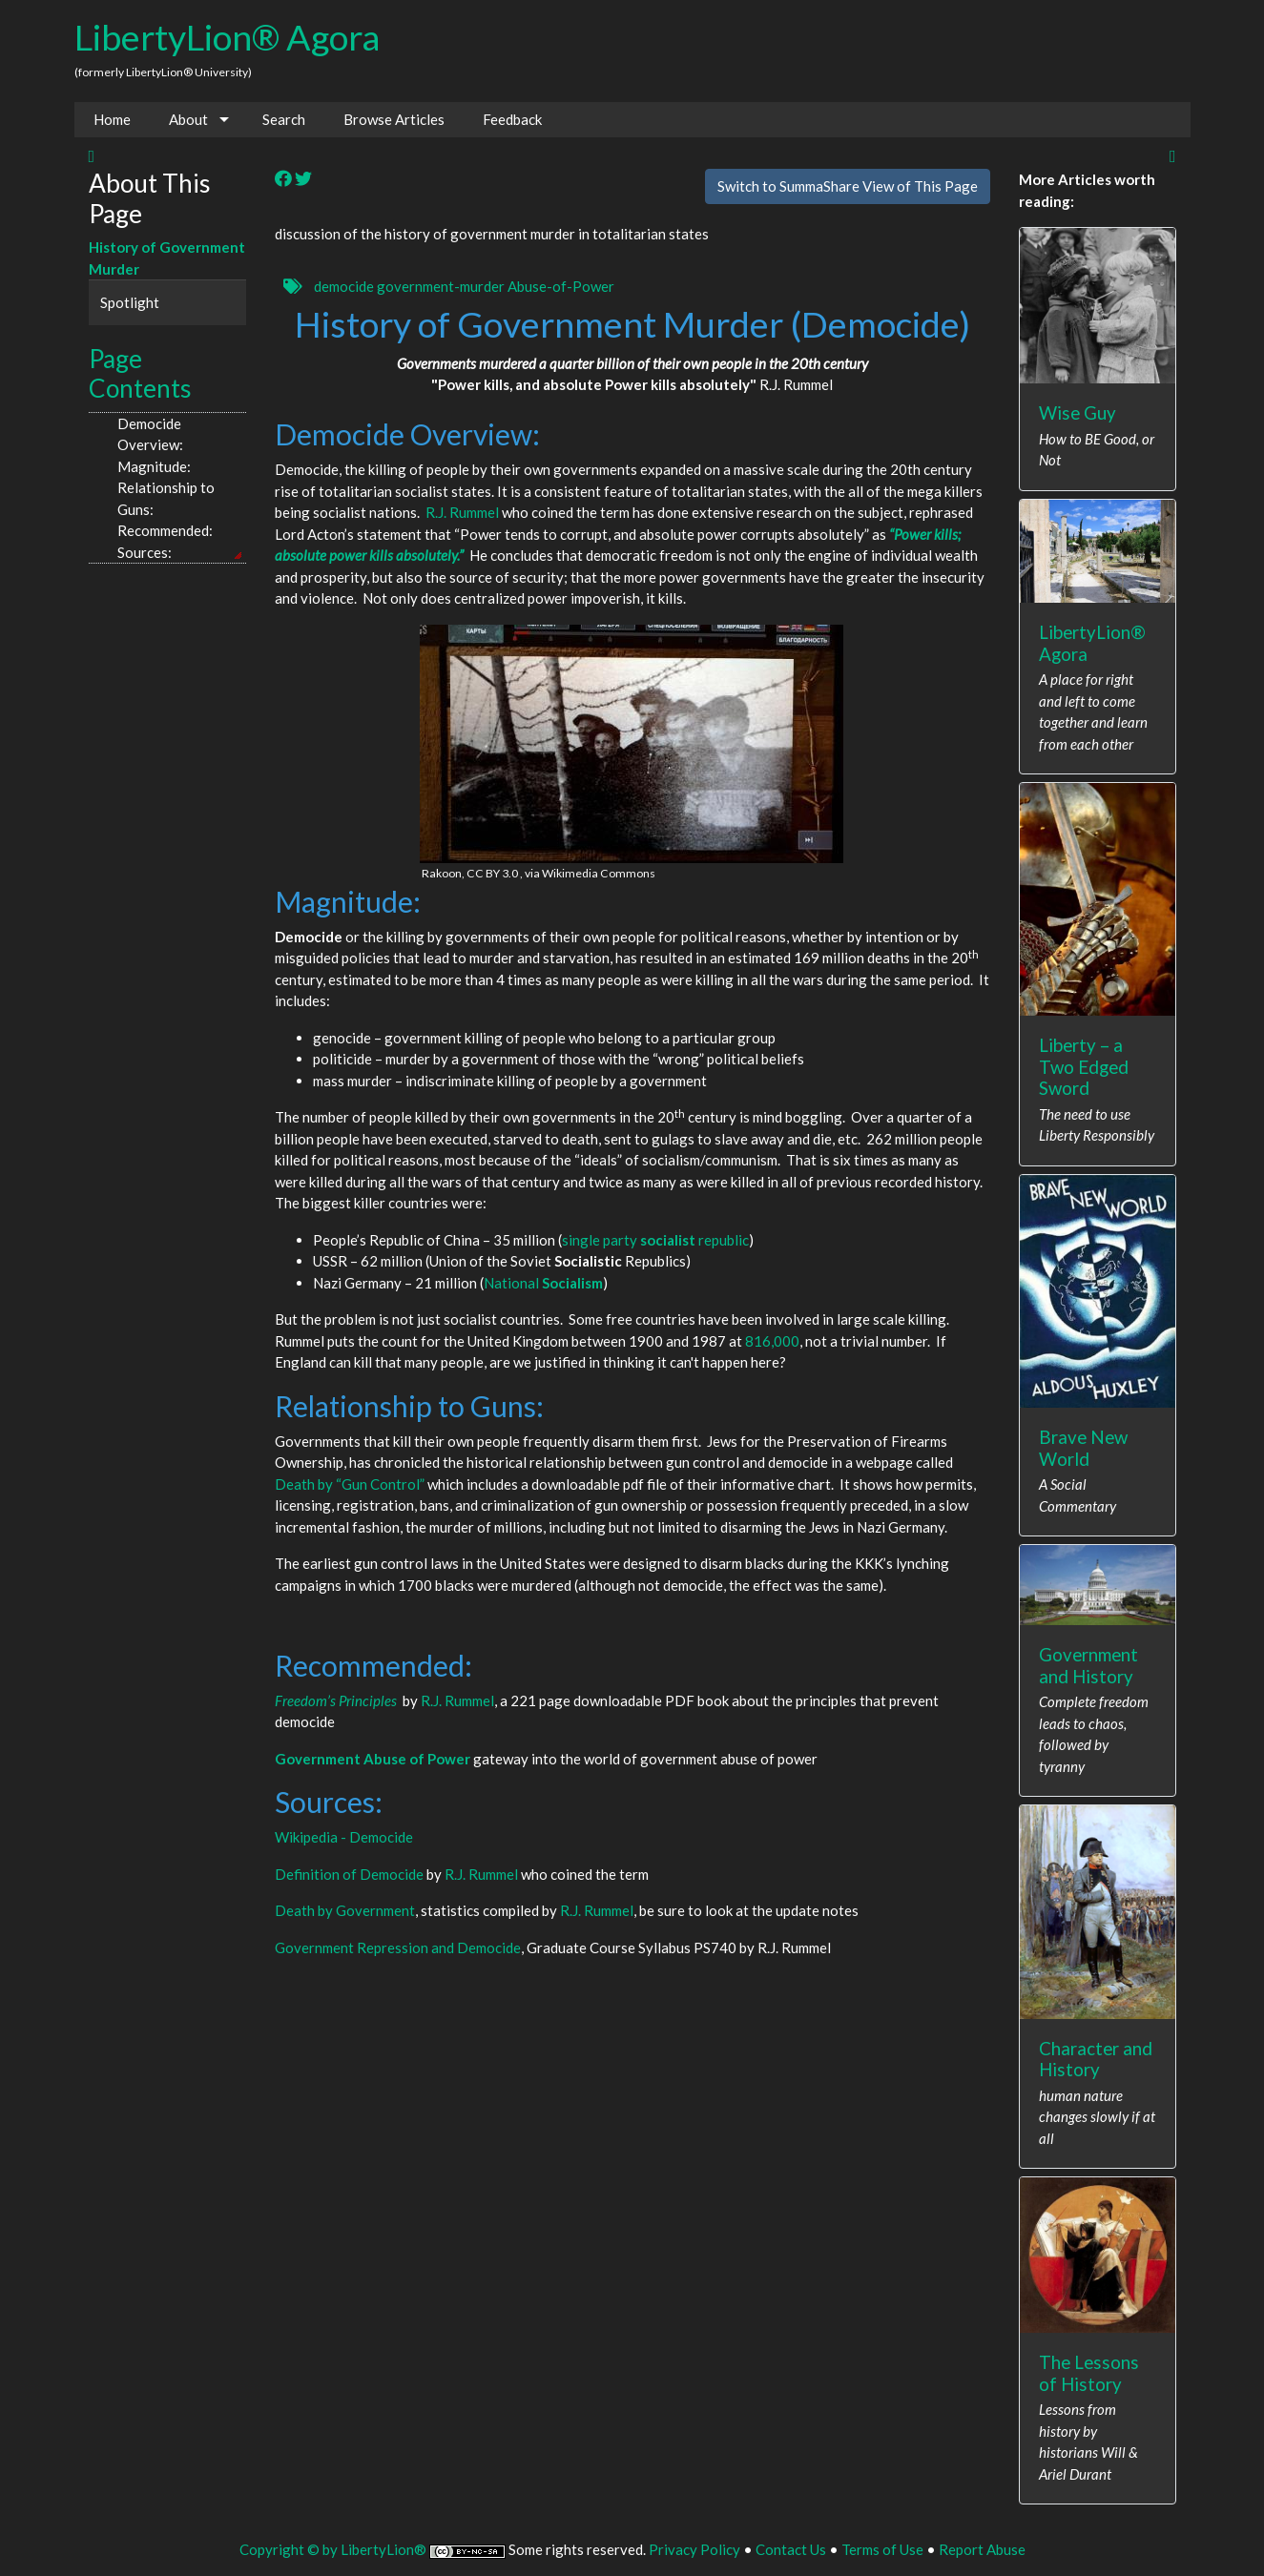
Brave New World (1083, 1448)
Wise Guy (1077, 412)
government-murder (441, 286)
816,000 (772, 1341)
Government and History (1088, 1665)
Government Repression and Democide (398, 1947)
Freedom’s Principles (336, 1700)
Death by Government (345, 1910)
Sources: (146, 552)
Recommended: (165, 530)
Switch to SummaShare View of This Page (847, 186)
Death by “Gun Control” (350, 1484)
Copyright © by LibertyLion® (332, 2549)
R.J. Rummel (462, 512)
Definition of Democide (349, 1874)
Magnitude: (154, 466)
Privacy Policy (694, 2549)
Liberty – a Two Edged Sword (1084, 1066)
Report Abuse (982, 2549)
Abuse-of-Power (561, 286)
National (543, 1282)
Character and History (1095, 2059)
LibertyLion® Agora (227, 36)
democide (344, 286)
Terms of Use (882, 2549)
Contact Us (791, 2549)
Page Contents (140, 373)
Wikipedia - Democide (344, 1836)
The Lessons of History (1089, 2373)
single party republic (655, 1239)
